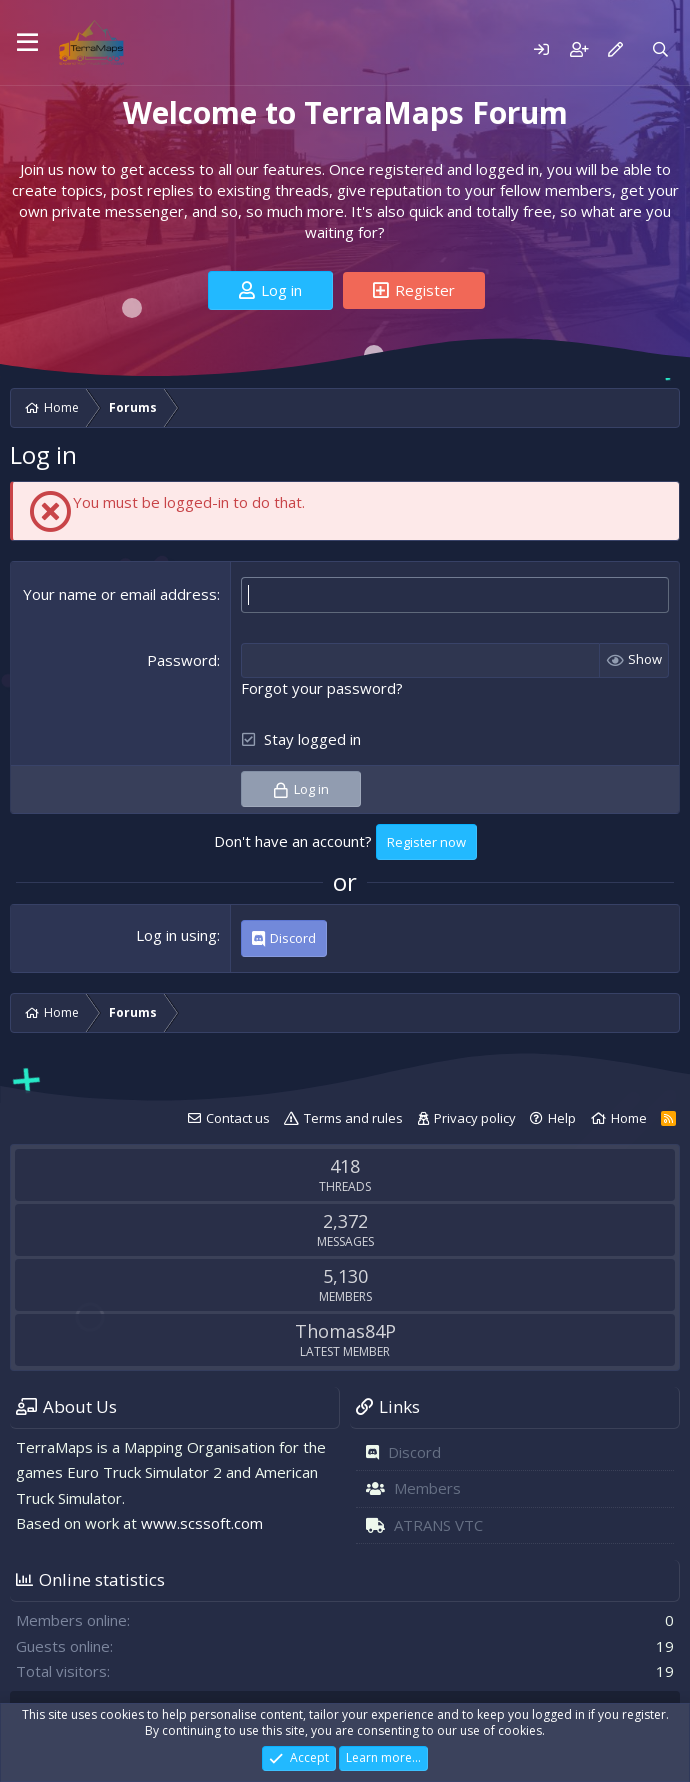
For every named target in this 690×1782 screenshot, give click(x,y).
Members (427, 1488)
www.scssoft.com (202, 1523)
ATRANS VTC (438, 1524)
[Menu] (27, 43)
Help (562, 1117)
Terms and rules (353, 1117)
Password (182, 659)
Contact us (238, 1117)
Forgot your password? (322, 687)
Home (629, 1117)
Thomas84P (345, 1330)
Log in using (176, 935)
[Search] (660, 49)
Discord (414, 1451)
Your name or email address (120, 594)
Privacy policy (475, 1117)
